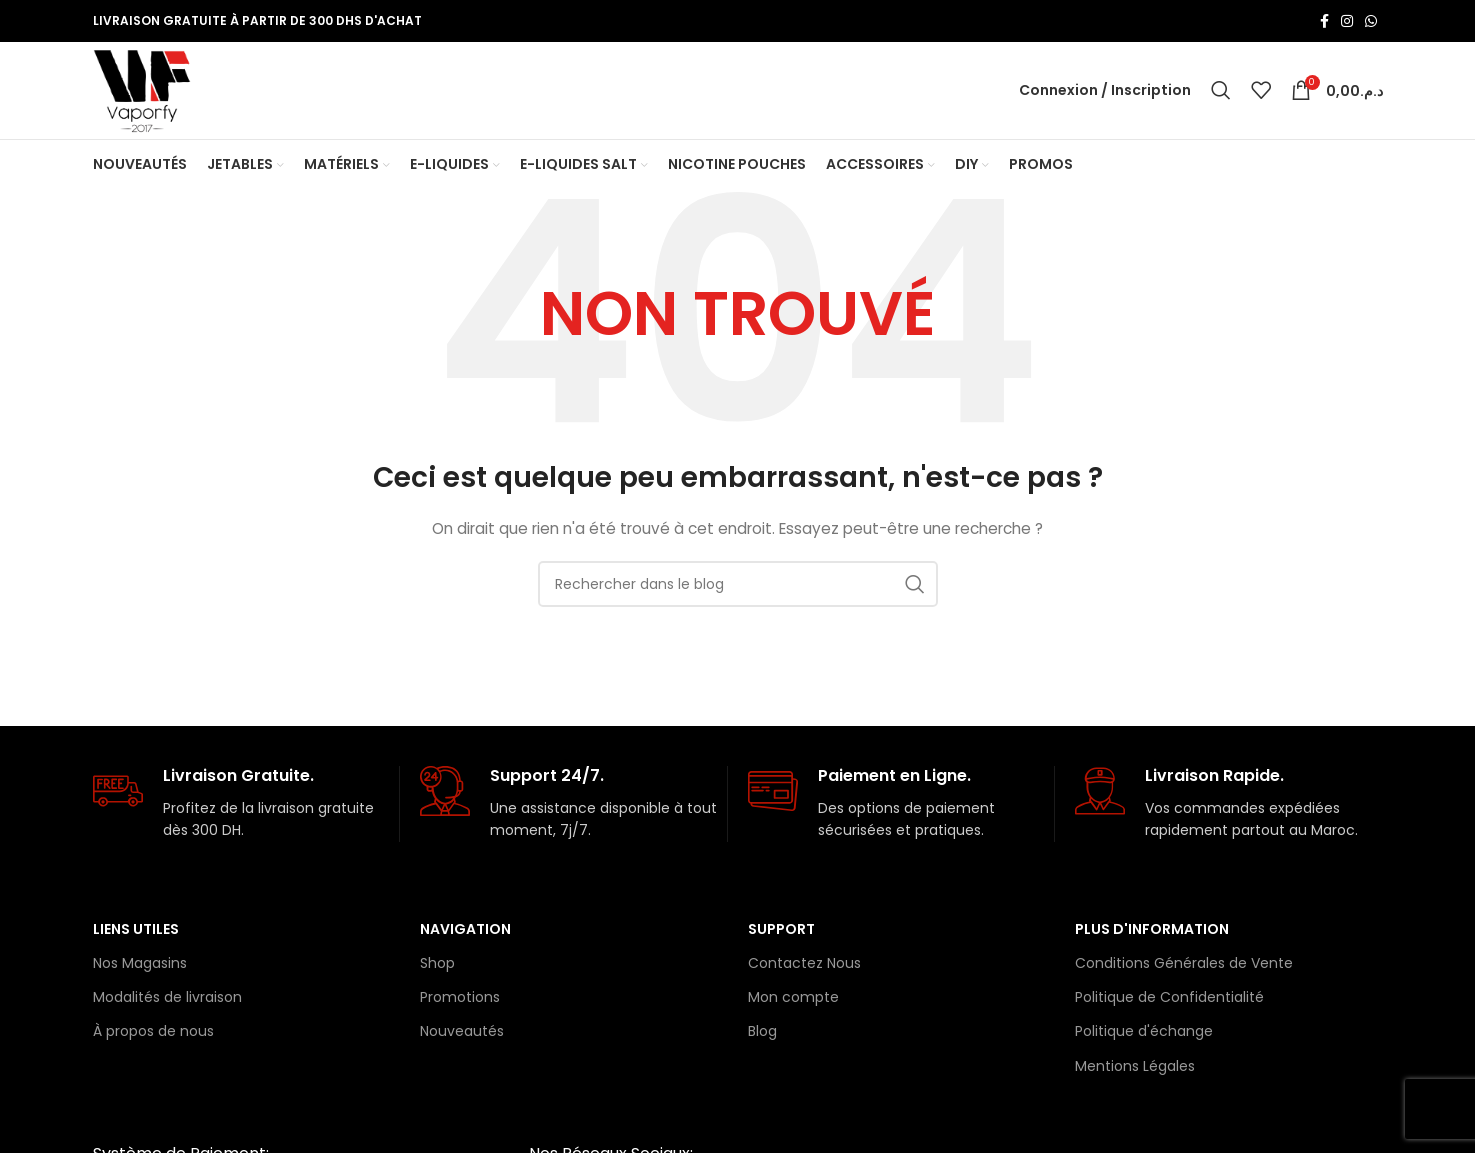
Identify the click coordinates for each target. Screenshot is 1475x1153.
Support (781, 936)
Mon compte (793, 1004)
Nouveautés (462, 1039)
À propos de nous (153, 1039)
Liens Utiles (136, 936)
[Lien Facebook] (1324, 21)
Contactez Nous (804, 970)
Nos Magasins (140, 970)
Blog (762, 1039)
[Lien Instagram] (1347, 21)
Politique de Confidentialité (1169, 1004)
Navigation (465, 936)
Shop (437, 970)
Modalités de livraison (167, 1004)
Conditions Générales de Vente (1184, 970)
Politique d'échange (1144, 1039)
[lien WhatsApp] (1371, 21)
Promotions (460, 1004)
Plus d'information (1152, 936)
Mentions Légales (1135, 1073)
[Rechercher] (1221, 94)
